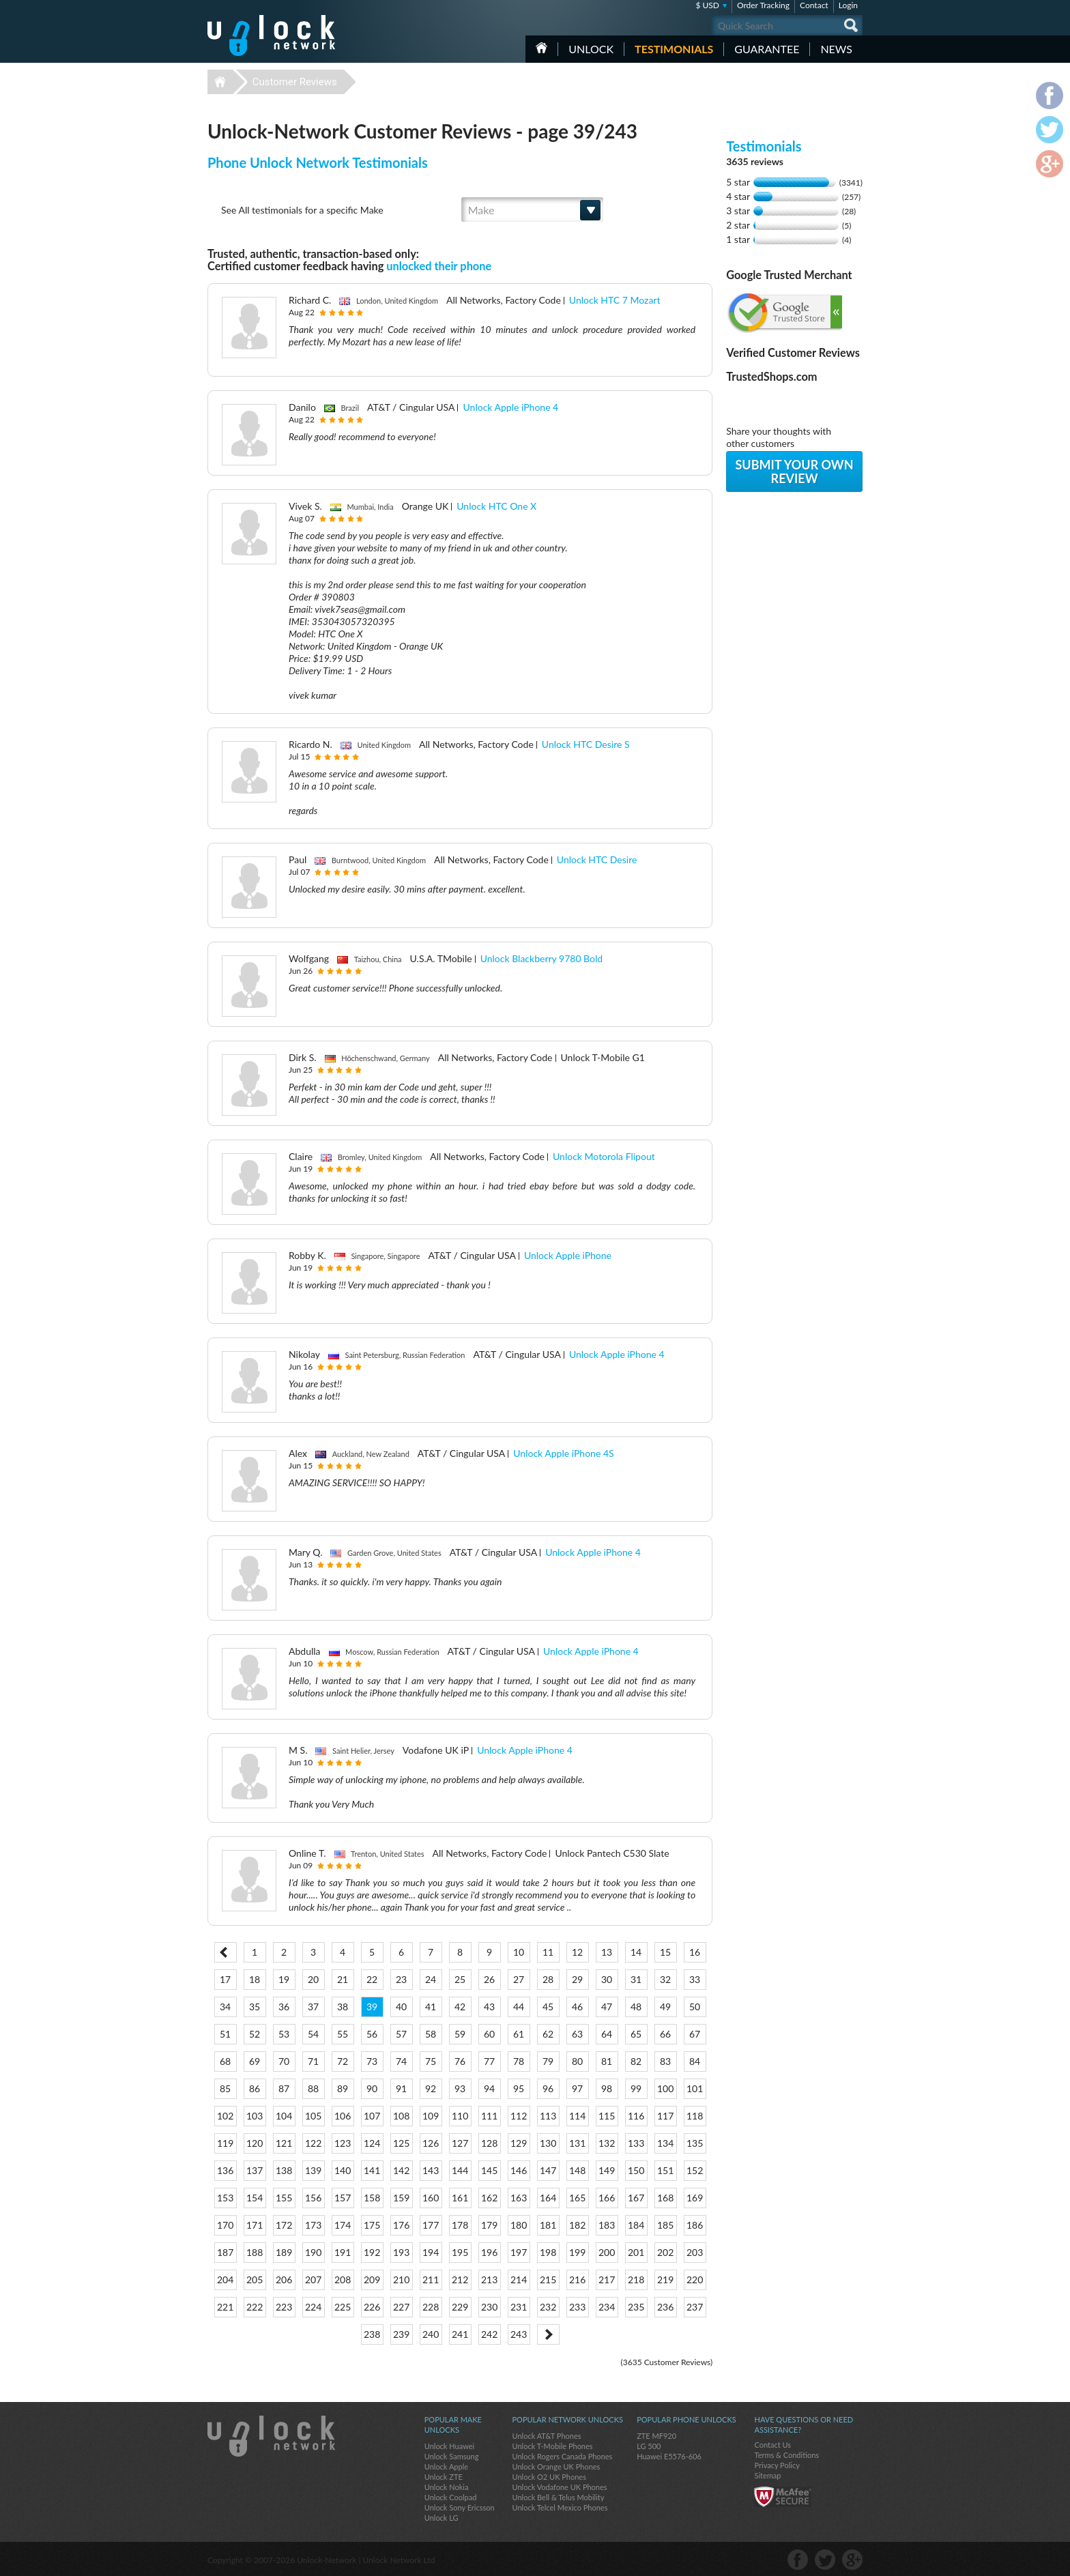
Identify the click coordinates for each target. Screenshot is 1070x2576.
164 (548, 2197)
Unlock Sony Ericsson (459, 2507)
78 (518, 2061)
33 (694, 1979)
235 (636, 2307)
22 (371, 1979)
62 (548, 2034)
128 (489, 2143)
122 (313, 2143)
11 (548, 1952)
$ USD (707, 5)
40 (401, 2006)
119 (225, 2143)
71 (313, 2061)
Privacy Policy (776, 2465)
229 (460, 2307)
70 (283, 2061)
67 (694, 2034)
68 (225, 2061)
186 (694, 2225)
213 (489, 2279)
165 (577, 2197)
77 (489, 2061)
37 (313, 2006)
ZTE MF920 (656, 2435)
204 (225, 2279)
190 (313, 2252)
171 (254, 2225)
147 (548, 2170)
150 (636, 2170)
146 (518, 2170)
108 (401, 2116)
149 (606, 2170)
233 (577, 2307)
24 (430, 1979)
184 (636, 2225)
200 (606, 2252)
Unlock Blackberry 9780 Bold (541, 958)
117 (665, 2116)
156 (313, 2197)
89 (342, 2088)
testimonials (674, 48)
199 (577, 2252)
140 (342, 2170)
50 (694, 2006)
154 (254, 2197)
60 (489, 2034)
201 (636, 2252)
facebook (797, 2559)
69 (254, 2061)
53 (283, 2034)
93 (459, 2088)
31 (636, 1979)
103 (254, 2116)
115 (606, 2116)
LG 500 (649, 2446)
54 (313, 2034)
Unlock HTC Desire (597, 859)
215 (548, 2279)
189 (284, 2252)
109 (430, 2116)
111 (489, 2116)
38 (342, 2006)
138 (284, 2170)
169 (694, 2197)
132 (606, 2143)
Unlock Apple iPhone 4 (510, 407)
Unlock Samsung (451, 2456)
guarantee (766, 48)
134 (665, 2143)
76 (459, 2061)
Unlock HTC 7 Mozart (615, 300)
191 (342, 2252)
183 (606, 2225)
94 (489, 2088)
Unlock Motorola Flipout (604, 1156)
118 (694, 2116)
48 (636, 2006)
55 (342, 2034)
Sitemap (767, 2475)
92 (430, 2088)
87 (283, 2088)
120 (254, 2143)
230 (489, 2307)
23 (401, 1979)
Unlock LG (441, 2517)
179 (489, 2225)
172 (284, 2225)
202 (665, 2252)
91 (401, 2088)
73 (371, 2061)
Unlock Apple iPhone (567, 1255)
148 (577, 2170)
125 (401, 2143)
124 (372, 2143)
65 (636, 2034)
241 (460, 2334)
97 (577, 2088)
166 (606, 2197)
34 (225, 2006)
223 (284, 2307)
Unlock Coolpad (450, 2497)
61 (518, 2034)
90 (371, 2088)
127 (460, 2143)
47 (606, 2006)
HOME (541, 47)
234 (606, 2307)
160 (430, 2197)
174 (342, 2225)
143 (430, 2170)
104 (284, 2116)
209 (372, 2279)
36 (283, 2006)
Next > (548, 2334)
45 (548, 2006)
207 (313, 2279)
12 (577, 1952)
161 (460, 2197)
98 (606, 2088)
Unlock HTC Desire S (586, 744)
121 (284, 2143)
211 (430, 2279)
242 (489, 2334)
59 (459, 2034)
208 (342, 2279)
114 (577, 2116)
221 (225, 2307)
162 (489, 2197)
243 (518, 2334)
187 (225, 2252)
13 (606, 1952)
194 (430, 2252)
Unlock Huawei (449, 2446)
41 (430, 2006)
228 (430, 2307)
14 (636, 1952)
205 (254, 2279)
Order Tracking (763, 5)
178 (460, 2225)
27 (518, 1979)
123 (342, 2143)
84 (694, 2061)
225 (342, 2307)
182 (577, 2225)
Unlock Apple (446, 2466)
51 (225, 2034)
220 (694, 2279)
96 (548, 2088)
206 (284, 2279)
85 (225, 2088)
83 (665, 2061)
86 (254, 2088)
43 (489, 2006)
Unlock (590, 48)
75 (430, 2061)
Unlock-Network (271, 35)
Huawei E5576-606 (669, 2456)
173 (313, 2225)
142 (401, 2170)
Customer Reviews (294, 82)
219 (665, 2279)
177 (430, 2225)
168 (665, 2197)
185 (665, 2225)
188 (254, 2252)
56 (371, 2034)
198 (548, 2252)
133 (636, 2143)
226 (372, 2307)
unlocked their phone (438, 265)
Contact (814, 5)
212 (460, 2279)
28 (548, 1979)
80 (577, 2061)
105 (313, 2116)
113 (548, 2116)
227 (401, 2307)
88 (313, 2088)
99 (636, 2088)
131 (577, 2143)
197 (518, 2252)
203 (694, 2252)
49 (665, 2006)
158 (372, 2197)
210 (401, 2279)
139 (313, 2170)
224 (313, 2307)
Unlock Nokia (446, 2487)
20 (313, 1979)
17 (225, 1979)
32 (665, 1979)
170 (225, 2225)
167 (636, 2197)
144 (460, 2170)
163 (518, 2197)
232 (548, 2307)
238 (372, 2334)
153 (225, 2197)
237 (694, 2307)
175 (372, 2225)
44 (518, 2006)
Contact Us (772, 2444)
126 (430, 2143)
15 (665, 1952)
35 (254, 2006)
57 (401, 2034)
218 (636, 2279)
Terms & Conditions (786, 2454)
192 (372, 2252)
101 (694, 2088)
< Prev (225, 1952)
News (836, 48)
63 (577, 2034)
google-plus (852, 2559)
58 (430, 2034)
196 (489, 2252)
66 (665, 2034)
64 (606, 2034)
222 (254, 2307)
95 (518, 2088)
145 (489, 2170)
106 (342, 2116)
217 (606, 2279)
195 (460, 2252)
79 (548, 2061)
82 (636, 2061)
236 (665, 2307)
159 (401, 2197)
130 (548, 2143)
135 (694, 2143)
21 (342, 1979)
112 (518, 2116)
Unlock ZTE (443, 2476)
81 (606, 2061)
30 (606, 1979)
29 (577, 1979)
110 (460, 2116)
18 (254, 1979)
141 (372, 2170)
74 (401, 2061)
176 (401, 2225)
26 (489, 1979)
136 (225, 2170)
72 (342, 2061)
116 (636, 2116)
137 (254, 2170)
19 (283, 1979)
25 (459, 1979)
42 (459, 2006)
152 (694, 2170)
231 (518, 2307)
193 (401, 2252)
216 (577, 2279)
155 (284, 2197)
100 (665, 2088)
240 (430, 2334)
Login (848, 5)
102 (225, 2116)
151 (665, 2170)
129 (518, 2143)
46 (577, 2006)
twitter (825, 2559)
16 (694, 1952)
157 (342, 2197)
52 (254, 2034)
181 (548, 2225)
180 (518, 2225)
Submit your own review (794, 471)
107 (372, 2116)
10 (518, 1952)
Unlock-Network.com (271, 2436)
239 (401, 2334)
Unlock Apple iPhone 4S (563, 1453)
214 (518, 2279)
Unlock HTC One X (496, 506)
